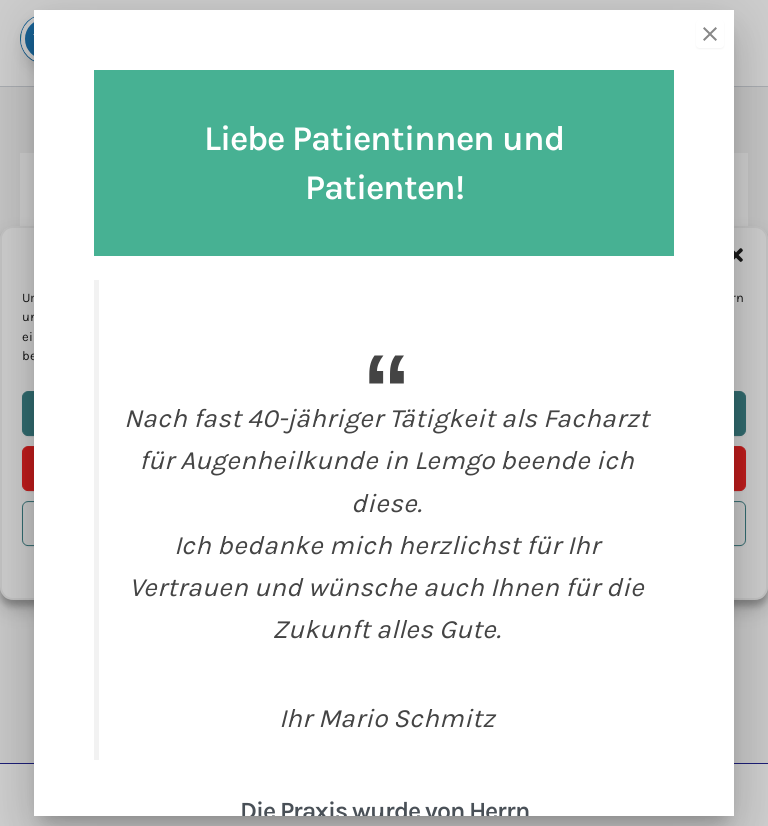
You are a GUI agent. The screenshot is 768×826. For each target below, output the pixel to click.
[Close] (710, 34)
